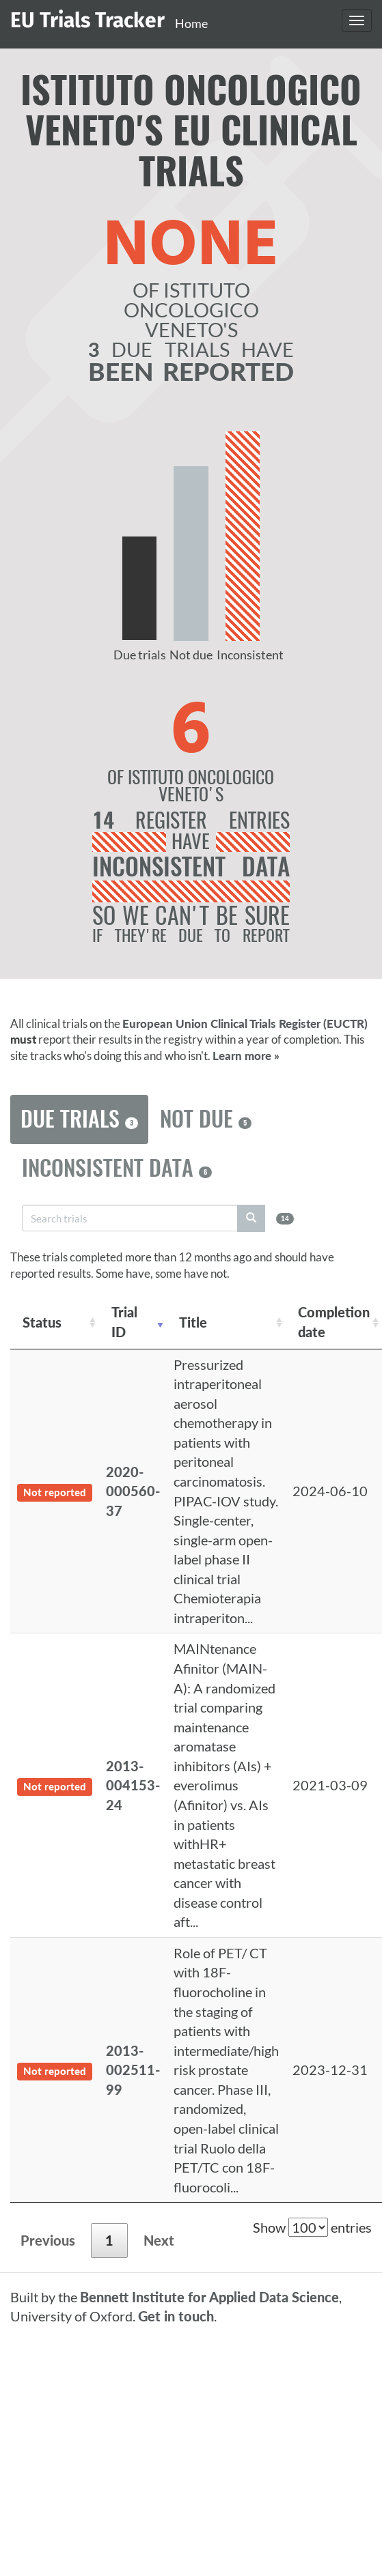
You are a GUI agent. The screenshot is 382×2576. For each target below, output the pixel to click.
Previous (48, 2240)
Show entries (312, 2227)
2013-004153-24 (133, 1785)
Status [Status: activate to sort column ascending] (42, 1322)
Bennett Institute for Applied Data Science (209, 2297)
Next (159, 2240)
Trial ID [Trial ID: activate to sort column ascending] (124, 1322)
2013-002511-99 (133, 2070)
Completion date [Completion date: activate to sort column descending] (334, 1322)
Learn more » (246, 1055)
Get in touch (176, 2316)
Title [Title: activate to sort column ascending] (193, 1322)
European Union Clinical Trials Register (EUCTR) (245, 1023)
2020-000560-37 (133, 1491)
